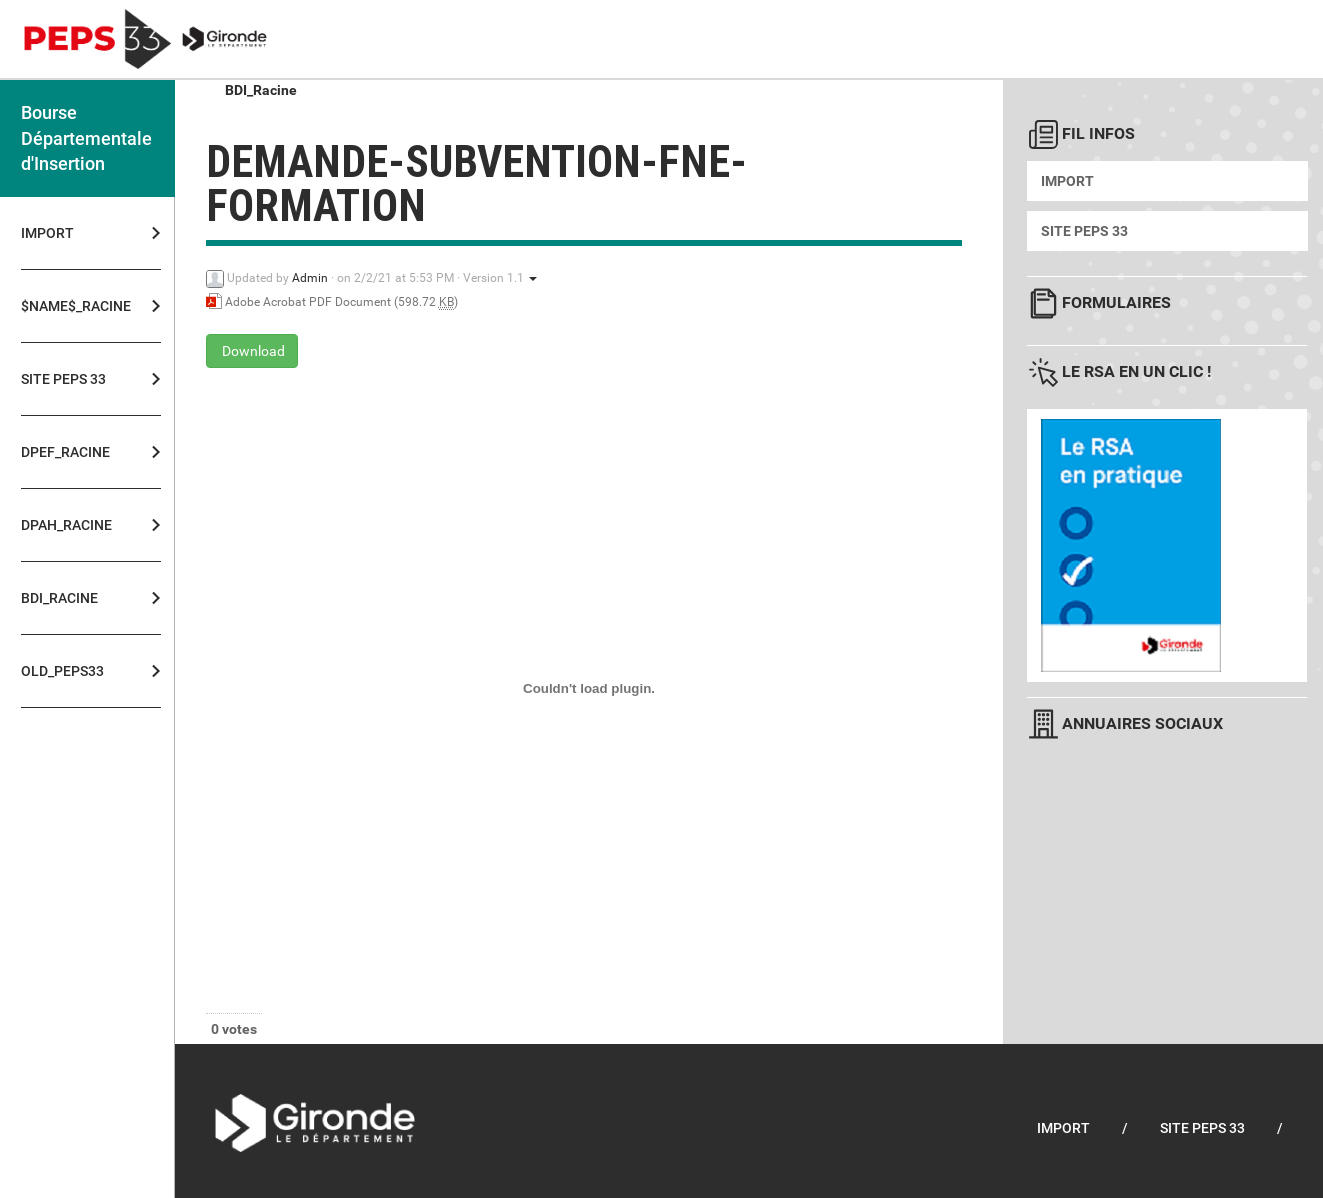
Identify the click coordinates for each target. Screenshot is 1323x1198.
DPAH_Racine (66, 525)
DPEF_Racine (65, 452)
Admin (310, 278)
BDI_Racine (59, 598)
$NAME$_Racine (70, 306)
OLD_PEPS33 (62, 671)
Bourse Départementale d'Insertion (86, 138)
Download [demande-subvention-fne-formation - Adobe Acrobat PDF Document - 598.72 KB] (252, 351)
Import (47, 233)
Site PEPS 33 (63, 379)
